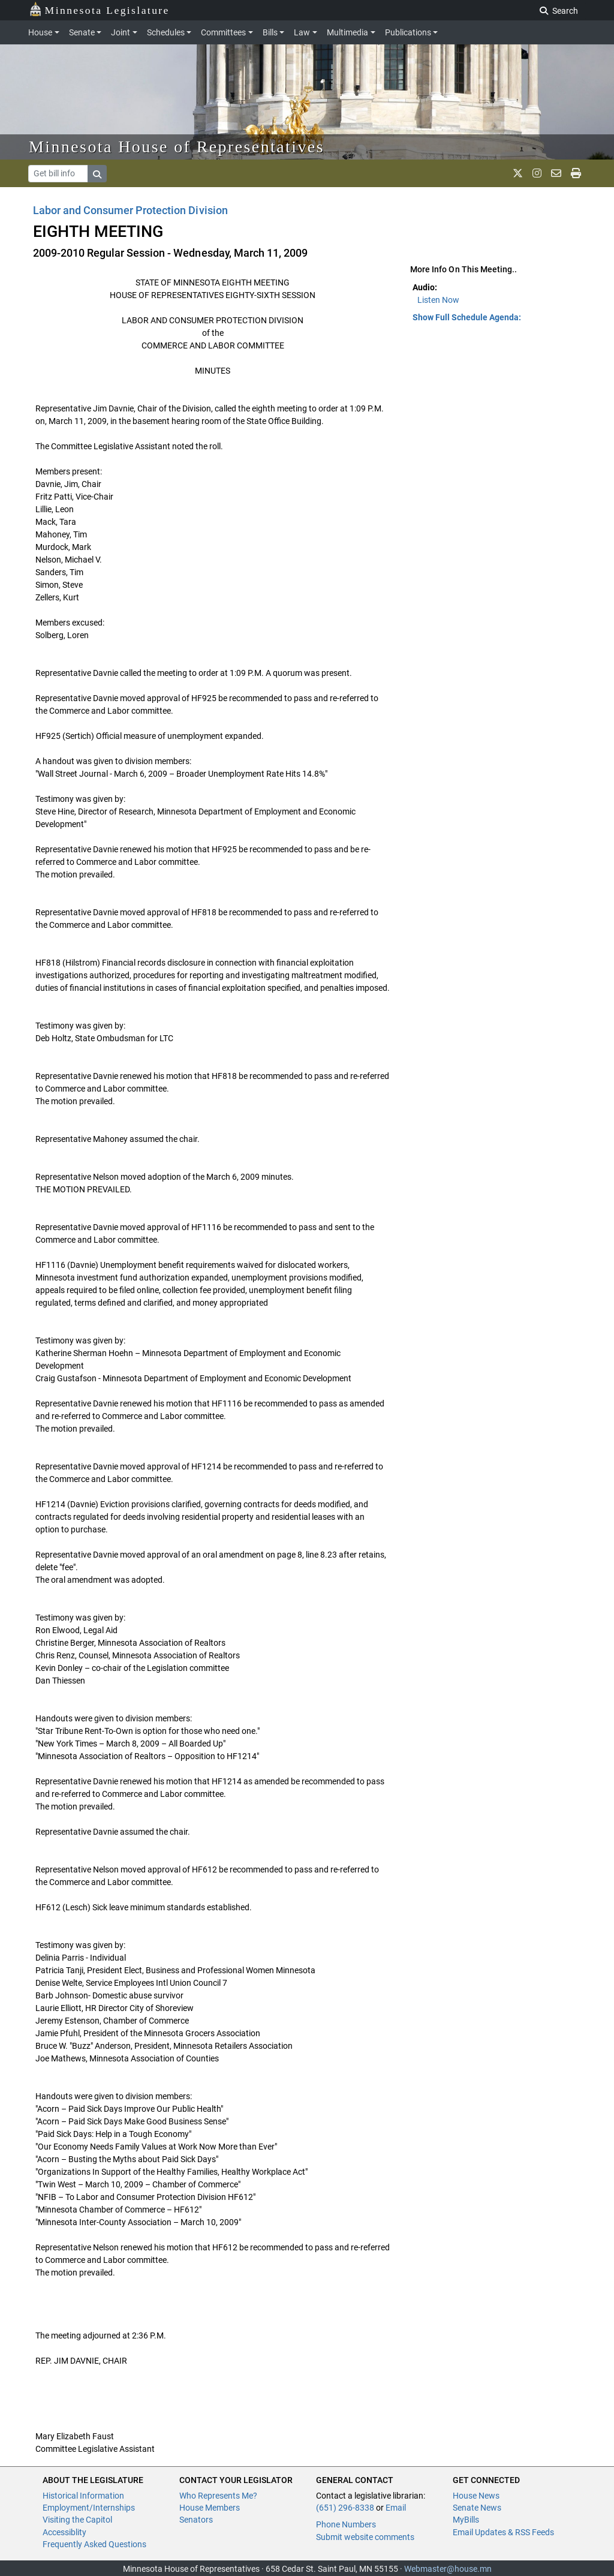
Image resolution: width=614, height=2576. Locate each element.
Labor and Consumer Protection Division (130, 210)
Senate (82, 32)
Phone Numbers (346, 2524)
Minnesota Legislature (99, 9)
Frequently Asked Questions (94, 2544)
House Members (209, 2507)
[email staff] (556, 173)
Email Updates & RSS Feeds (503, 2532)
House (40, 32)
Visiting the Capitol (77, 2519)
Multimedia (347, 32)
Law (302, 32)
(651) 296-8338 (345, 2507)
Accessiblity (64, 2532)
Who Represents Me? (218, 2495)
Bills (270, 32)
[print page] (576, 173)
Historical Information (83, 2495)
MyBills (466, 2519)
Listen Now (438, 300)
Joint (120, 32)
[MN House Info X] (518, 173)
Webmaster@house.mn (448, 2569)
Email (396, 2507)
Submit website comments (365, 2537)
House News (476, 2495)
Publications (408, 32)
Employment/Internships (89, 2507)
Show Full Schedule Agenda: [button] (467, 317)
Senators (196, 2519)
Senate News (477, 2507)
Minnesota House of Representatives (176, 146)
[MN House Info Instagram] (537, 173)
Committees (223, 32)
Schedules (166, 32)
